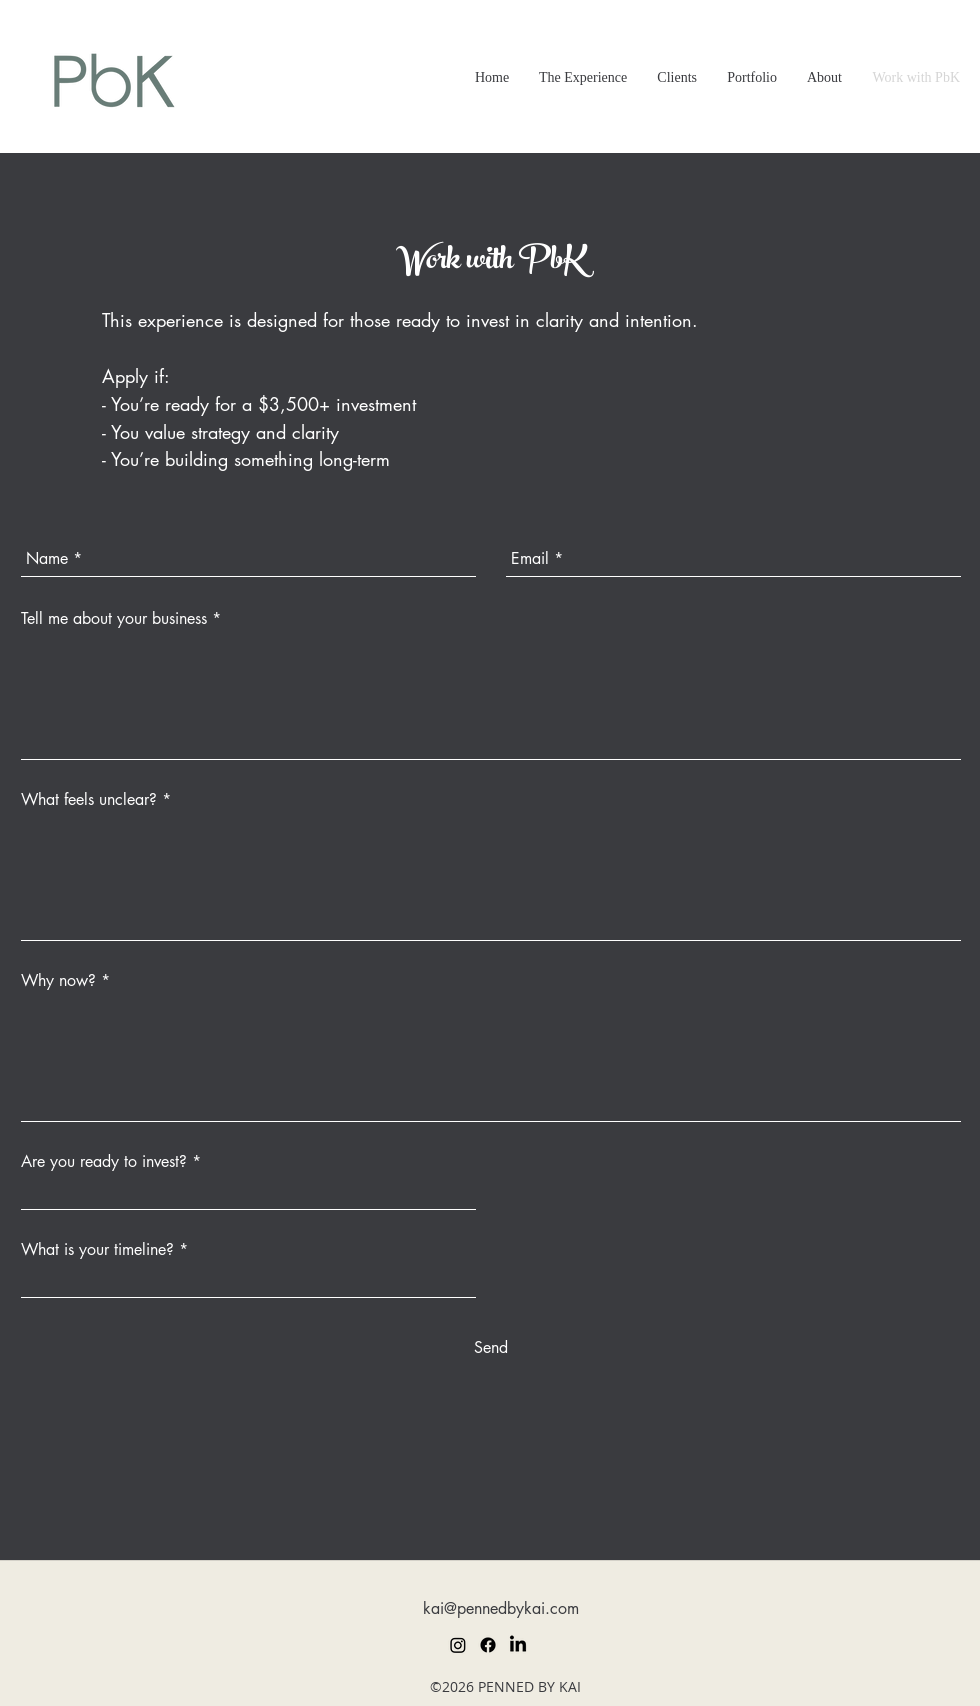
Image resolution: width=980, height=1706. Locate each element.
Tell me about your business (114, 619)
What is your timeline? (97, 1250)
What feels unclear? (89, 800)
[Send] (491, 1348)
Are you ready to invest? (104, 1162)
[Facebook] (488, 1645)
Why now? (58, 981)
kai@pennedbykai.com (501, 1608)
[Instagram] (458, 1645)
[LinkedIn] (518, 1645)
